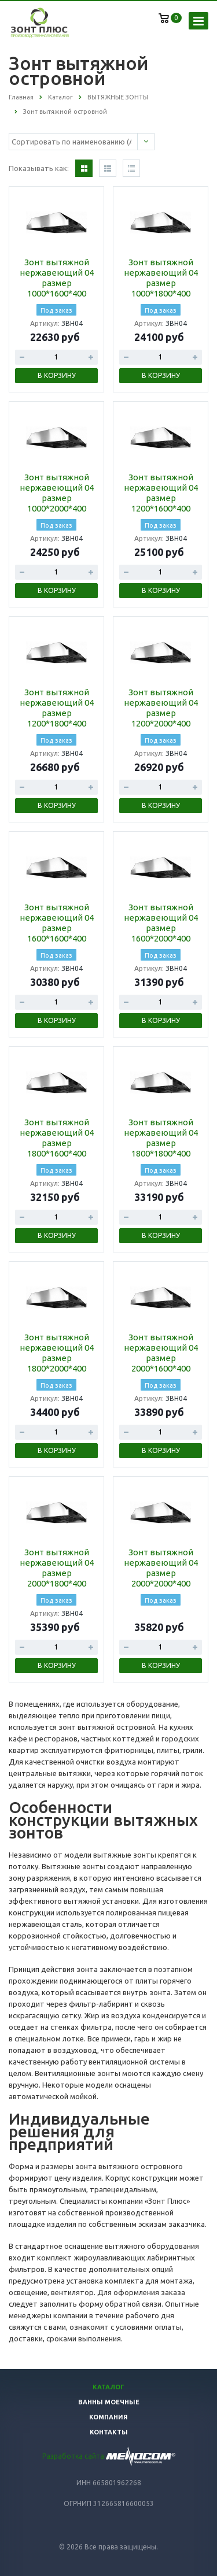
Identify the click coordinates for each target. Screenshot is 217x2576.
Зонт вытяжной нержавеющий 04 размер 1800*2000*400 (57, 1352)
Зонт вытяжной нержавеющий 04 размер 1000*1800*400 (161, 277)
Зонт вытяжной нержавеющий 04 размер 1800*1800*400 (161, 1137)
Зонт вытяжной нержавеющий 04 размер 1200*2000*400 (161, 707)
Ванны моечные (108, 2402)
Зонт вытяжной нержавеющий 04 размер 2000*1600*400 (161, 1352)
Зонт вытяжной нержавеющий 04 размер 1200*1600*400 (161, 492)
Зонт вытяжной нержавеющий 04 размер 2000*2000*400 (161, 1567)
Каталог (108, 2387)
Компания (108, 2417)
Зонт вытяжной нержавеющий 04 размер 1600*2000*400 (161, 922)
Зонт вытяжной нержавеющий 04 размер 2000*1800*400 (57, 1567)
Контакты (109, 2432)
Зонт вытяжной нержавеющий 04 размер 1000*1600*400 (57, 277)
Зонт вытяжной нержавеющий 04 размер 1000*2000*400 (57, 492)
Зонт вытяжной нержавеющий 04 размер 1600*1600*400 (57, 922)
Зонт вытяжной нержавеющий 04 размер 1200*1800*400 (57, 707)
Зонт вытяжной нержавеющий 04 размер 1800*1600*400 (57, 1137)
